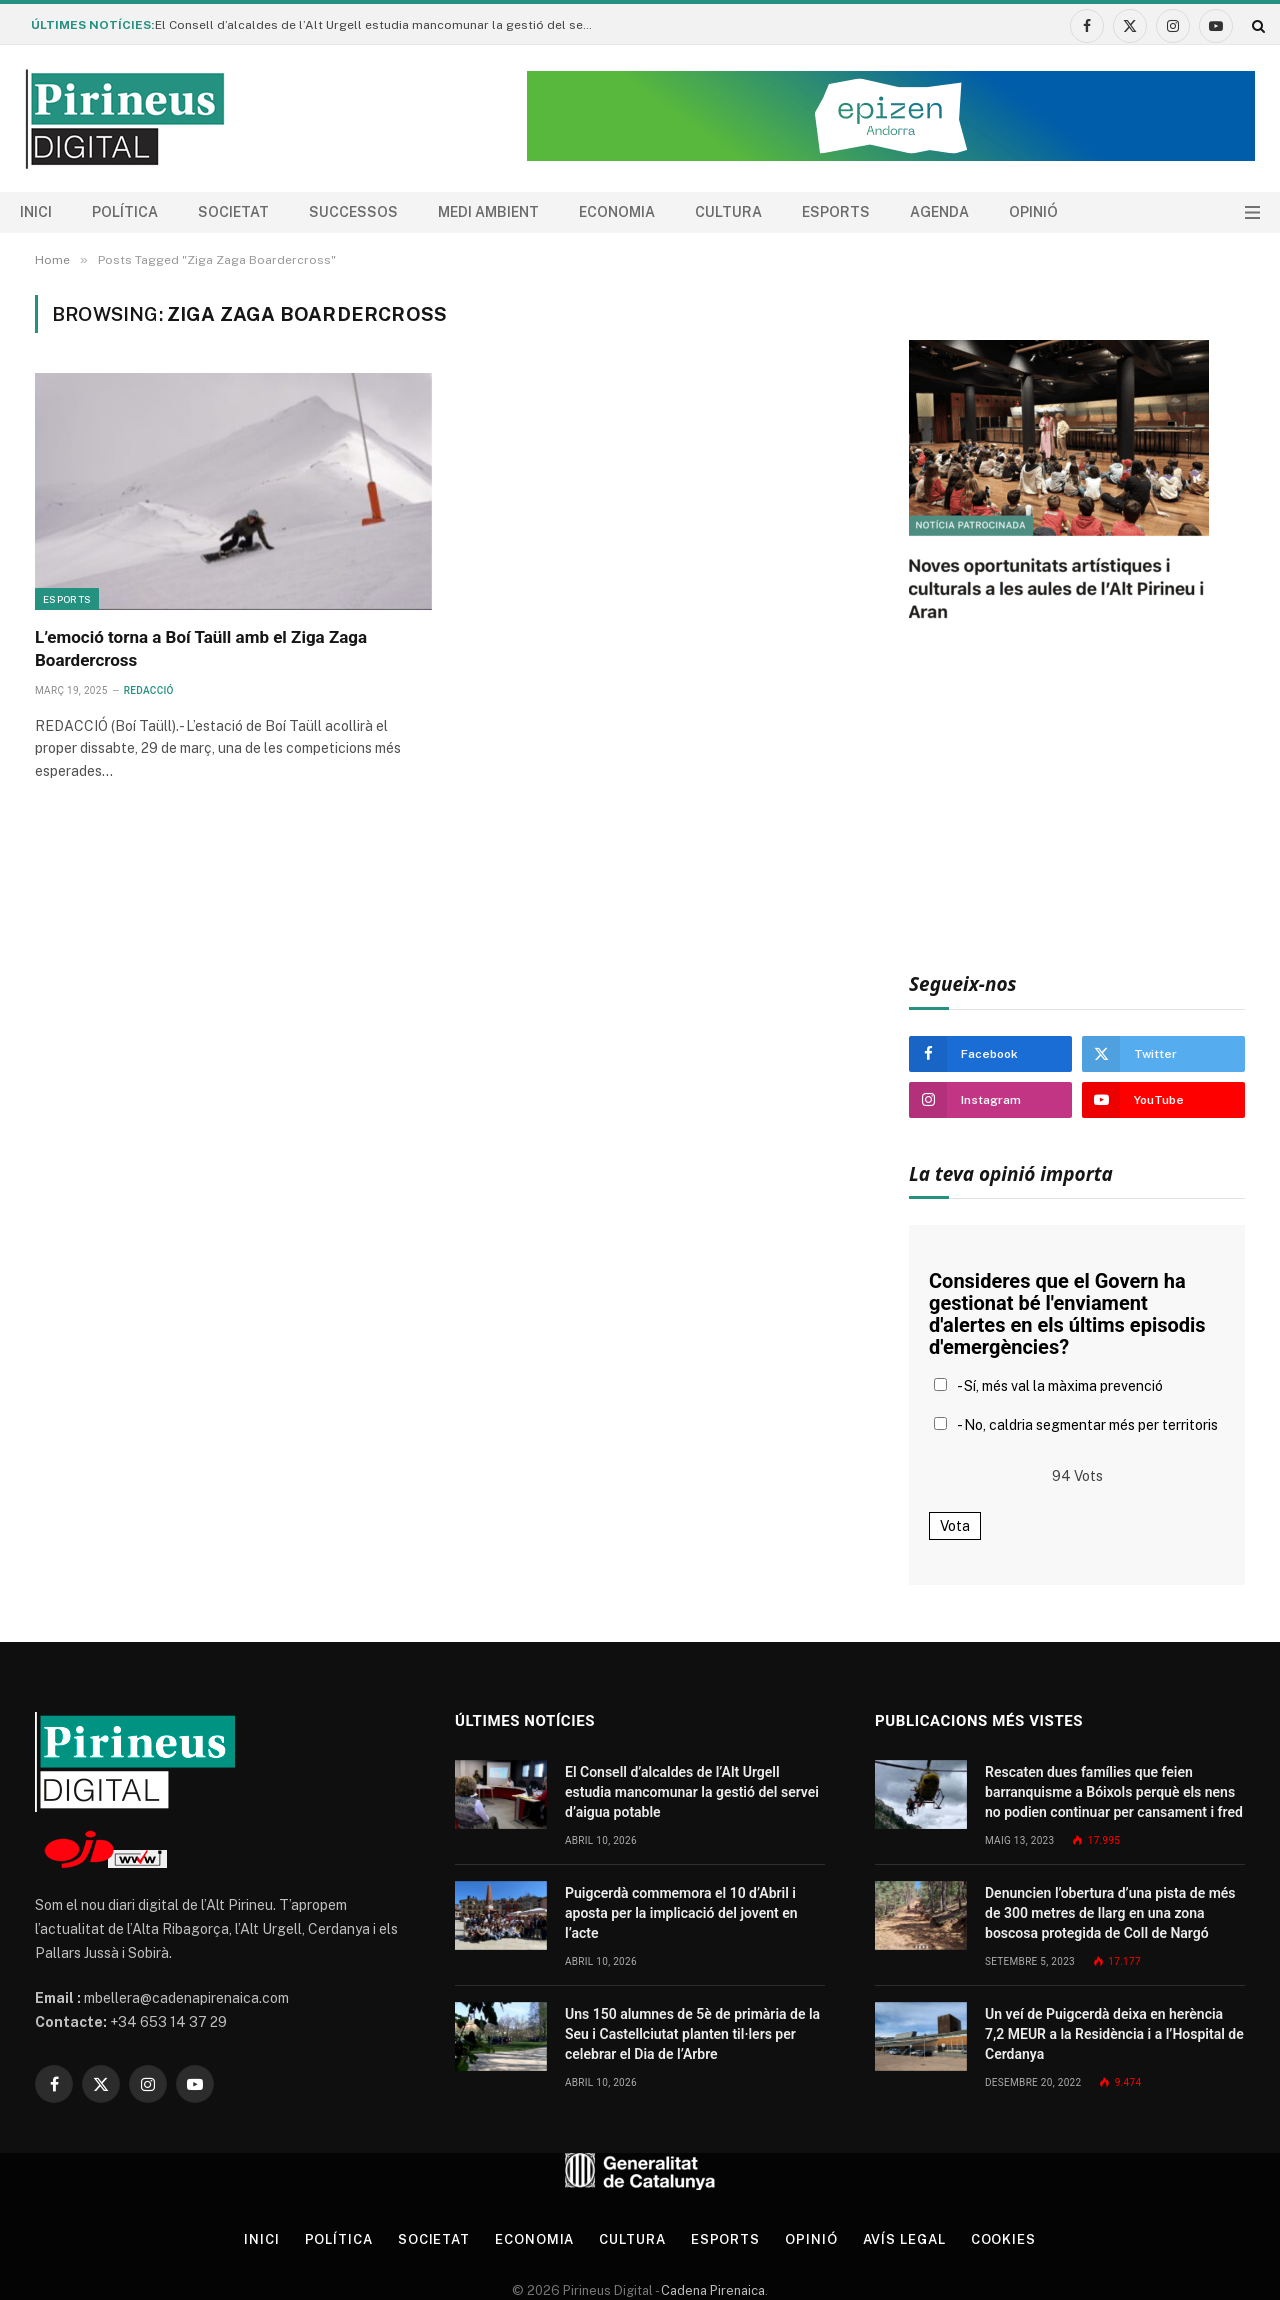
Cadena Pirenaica (711, 2290)
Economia (617, 212)
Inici (36, 212)
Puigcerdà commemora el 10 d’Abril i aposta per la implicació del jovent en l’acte (681, 1913)
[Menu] (1252, 212)
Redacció (149, 690)
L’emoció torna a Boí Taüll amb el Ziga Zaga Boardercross (201, 648)
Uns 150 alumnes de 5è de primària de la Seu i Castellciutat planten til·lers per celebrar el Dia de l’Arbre (692, 2034)
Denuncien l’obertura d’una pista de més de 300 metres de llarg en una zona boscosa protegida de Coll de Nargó (1110, 1913)
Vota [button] (955, 1526)
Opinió (1033, 212)
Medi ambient (488, 212)
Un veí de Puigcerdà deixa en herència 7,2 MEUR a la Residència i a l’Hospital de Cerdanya (1114, 2034)
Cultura (728, 212)
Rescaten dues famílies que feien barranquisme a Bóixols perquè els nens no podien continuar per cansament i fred (1114, 1792)
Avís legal (904, 2239)
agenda (939, 212)
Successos (353, 212)
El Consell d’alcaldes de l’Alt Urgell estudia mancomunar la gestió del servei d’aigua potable (380, 25)
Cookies (1003, 2239)
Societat (233, 212)
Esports (836, 212)
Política (125, 212)
